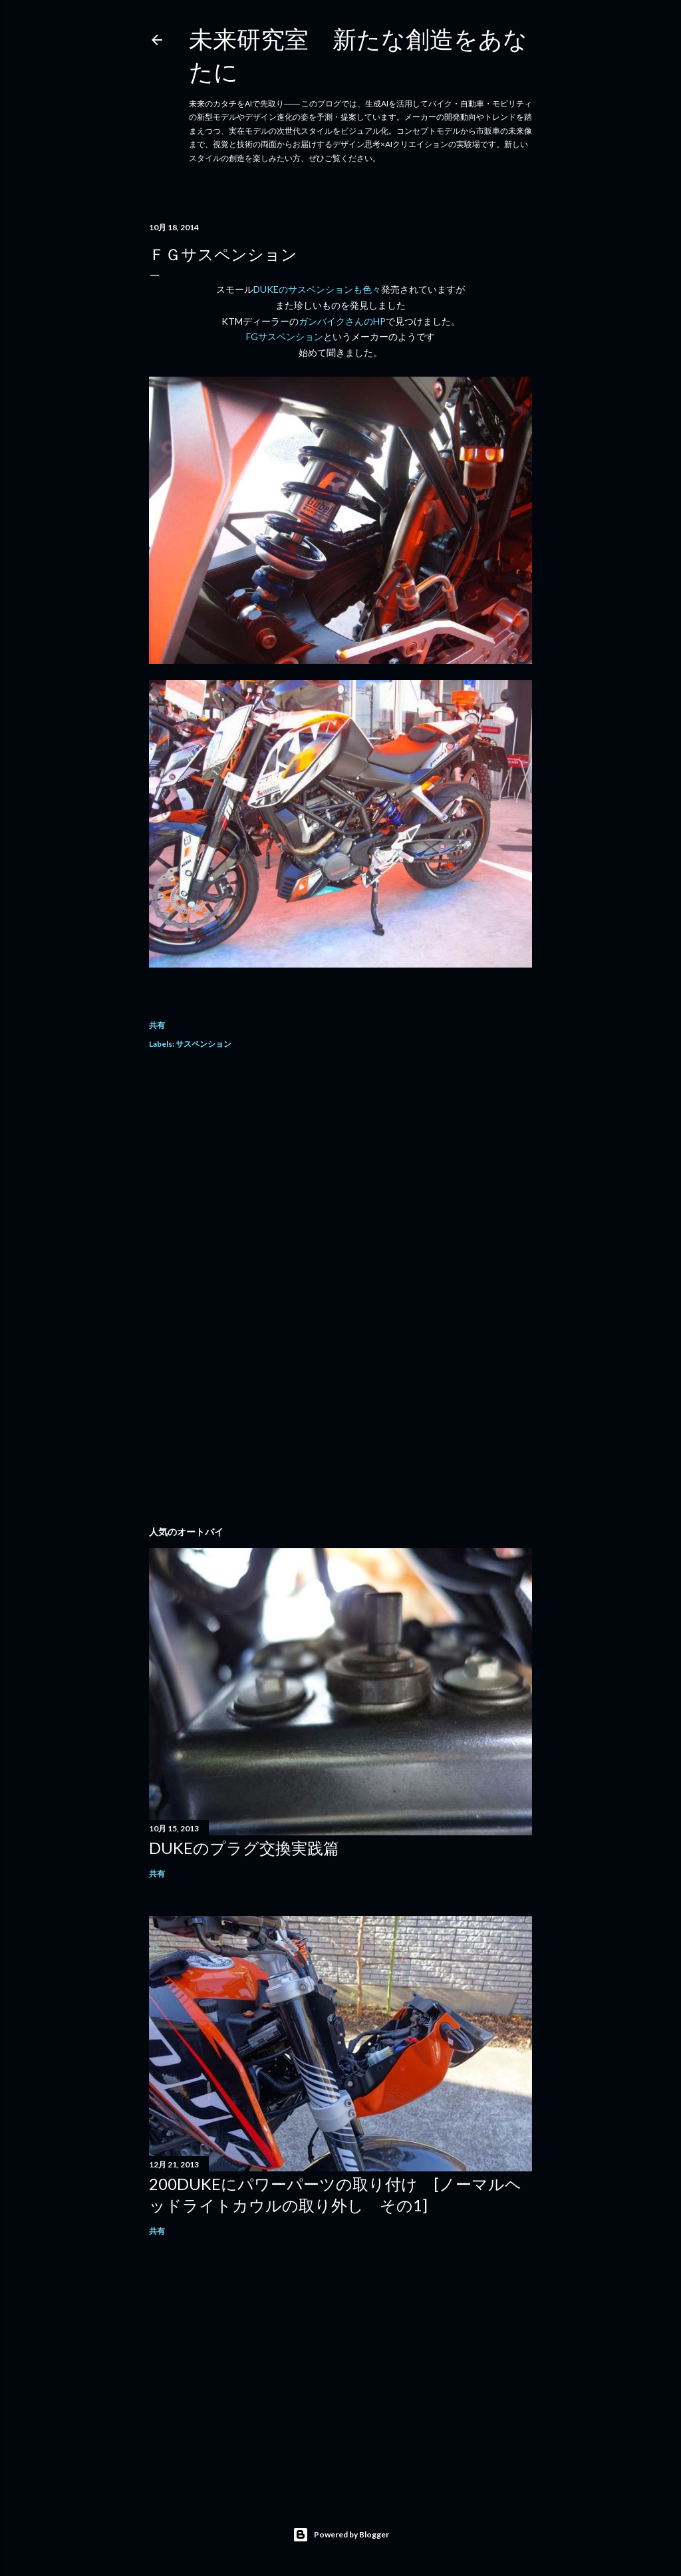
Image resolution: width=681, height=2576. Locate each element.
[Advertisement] (340, 1180)
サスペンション (203, 1044)
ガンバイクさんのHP (342, 321)
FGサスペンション (284, 336)
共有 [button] (157, 1025)
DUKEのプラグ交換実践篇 (244, 1847)
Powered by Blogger (341, 2535)
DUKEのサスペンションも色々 (317, 289)
